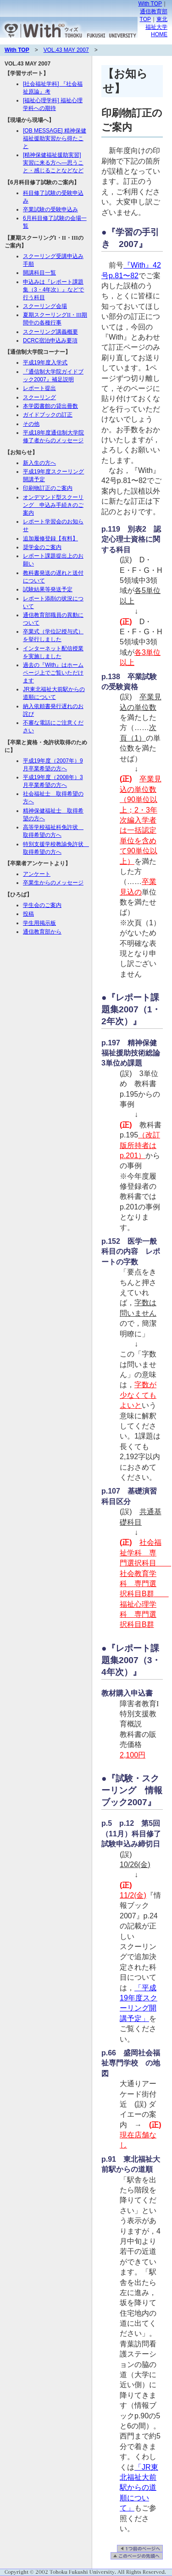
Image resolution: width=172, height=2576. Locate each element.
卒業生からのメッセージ (53, 882)
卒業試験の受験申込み (50, 209)
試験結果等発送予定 (47, 589)
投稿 (28, 914)
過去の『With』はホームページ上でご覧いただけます (53, 673)
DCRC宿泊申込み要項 (50, 340)
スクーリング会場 (45, 306)
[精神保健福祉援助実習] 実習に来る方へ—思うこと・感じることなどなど (53, 163)
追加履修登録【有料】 (50, 538)
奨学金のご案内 (42, 547)
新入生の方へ (39, 463)
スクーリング (39, 397)
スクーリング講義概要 (50, 332)
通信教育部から (42, 931)
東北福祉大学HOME (156, 27)
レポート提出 (39, 388)
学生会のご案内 (42, 905)
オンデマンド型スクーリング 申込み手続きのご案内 (53, 505)
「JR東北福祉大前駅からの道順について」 (139, 2487)
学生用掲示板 (39, 923)
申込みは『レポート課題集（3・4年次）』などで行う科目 (53, 290)
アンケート (36, 874)
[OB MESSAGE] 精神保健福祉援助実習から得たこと (54, 138)
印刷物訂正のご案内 (47, 488)
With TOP (150, 3)
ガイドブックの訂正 (47, 415)
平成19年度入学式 (45, 362)
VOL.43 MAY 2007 (66, 50)
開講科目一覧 (39, 272)
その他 (31, 424)
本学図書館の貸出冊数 (50, 406)
